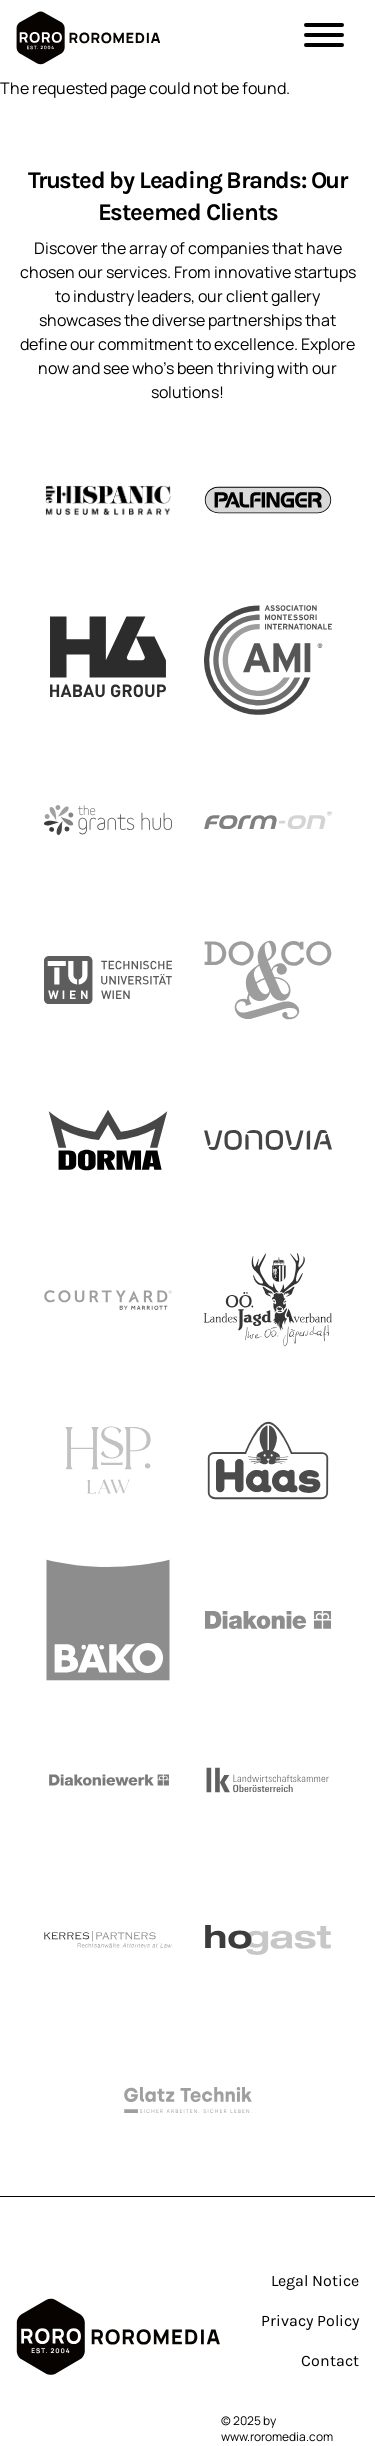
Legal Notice (315, 2280)
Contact (330, 2360)
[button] (324, 38)
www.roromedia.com (277, 2436)
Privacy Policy (310, 2320)
